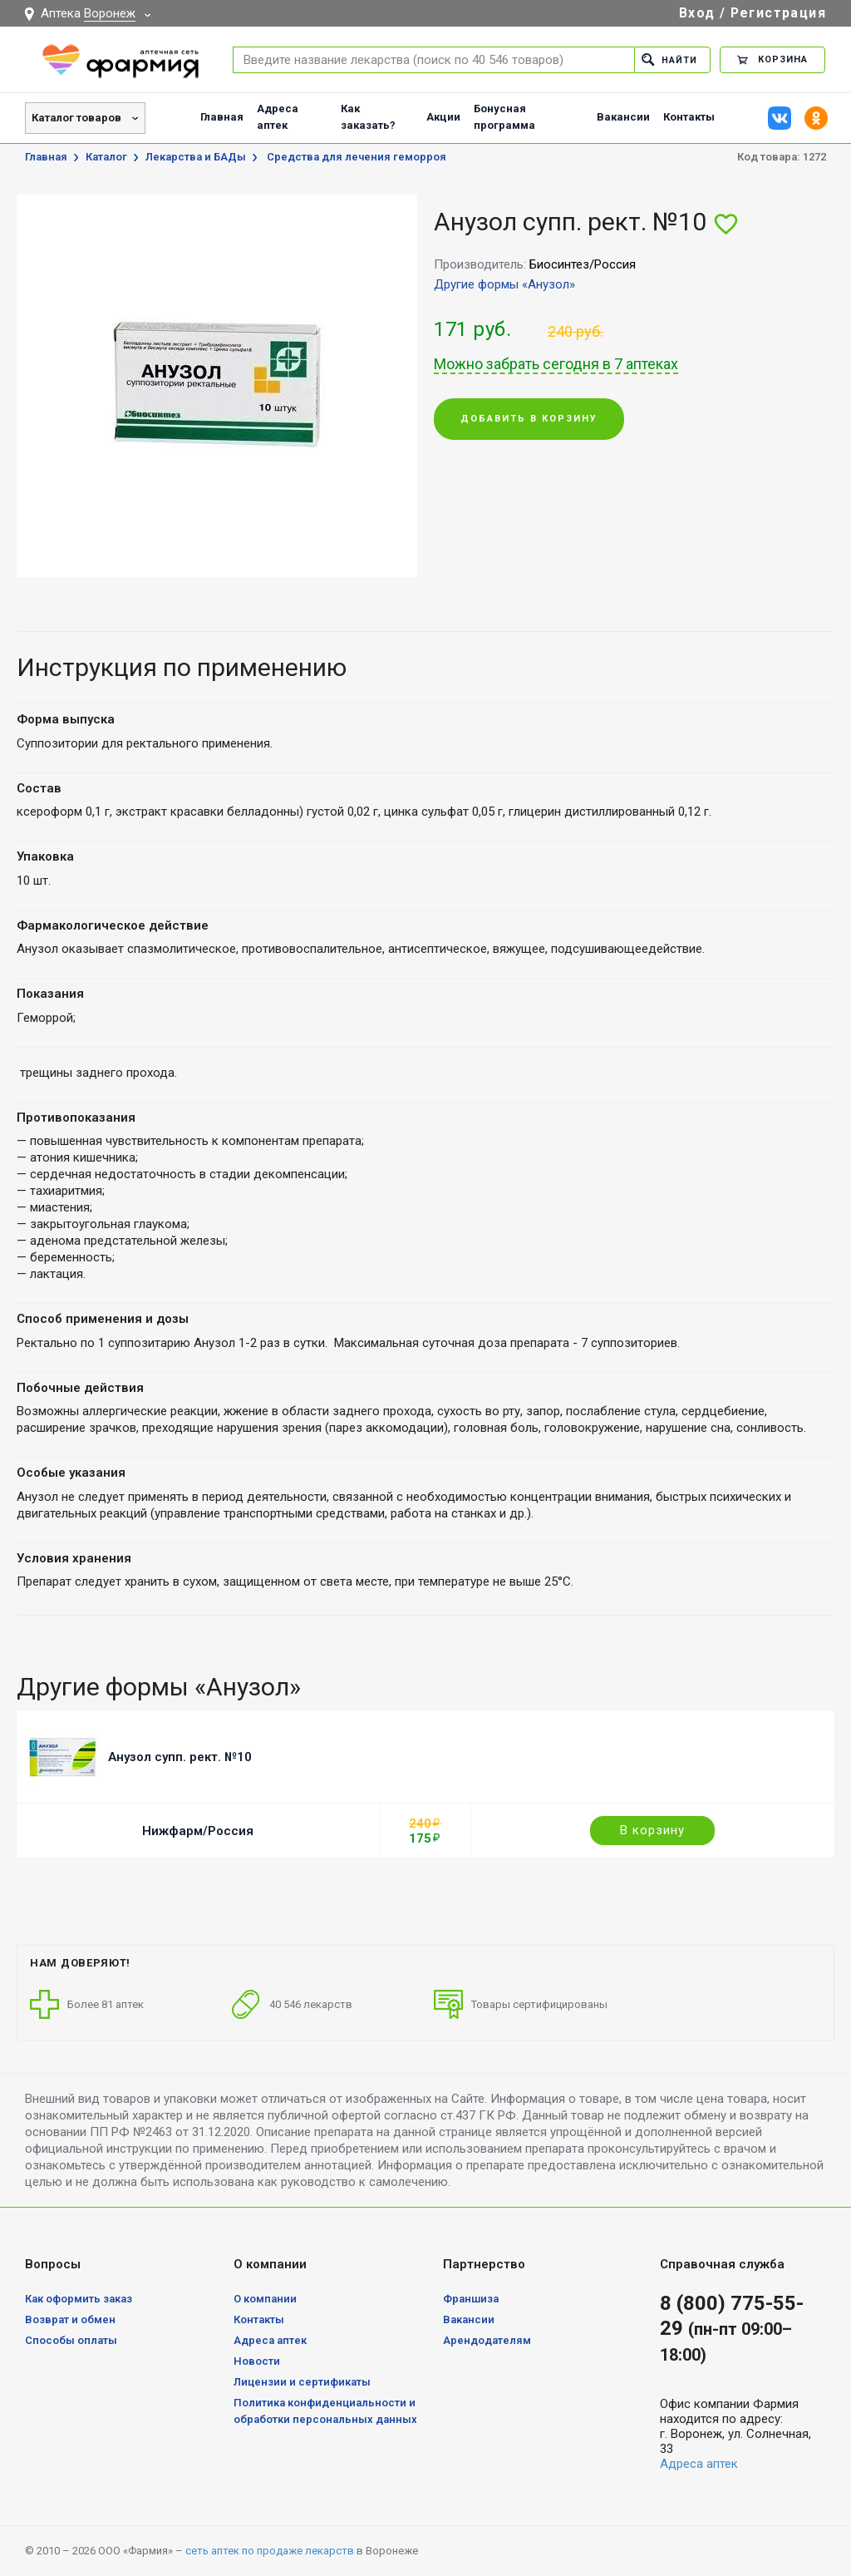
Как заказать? (368, 116)
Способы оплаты (71, 2340)
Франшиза (471, 2298)
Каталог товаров (76, 117)
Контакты (689, 117)
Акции (443, 117)
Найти (669, 59)
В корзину (652, 1830)
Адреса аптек (277, 116)
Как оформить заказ (78, 2298)
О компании (265, 2298)
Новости (257, 2361)
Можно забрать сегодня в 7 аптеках (556, 364)
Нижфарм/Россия (197, 1830)
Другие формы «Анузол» (504, 284)
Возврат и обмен (70, 2319)
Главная (221, 117)
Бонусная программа (504, 116)
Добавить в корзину (529, 419)
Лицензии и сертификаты (302, 2382)
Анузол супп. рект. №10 (180, 1756)
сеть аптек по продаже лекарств (269, 2550)
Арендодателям (487, 2340)
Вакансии (623, 117)
